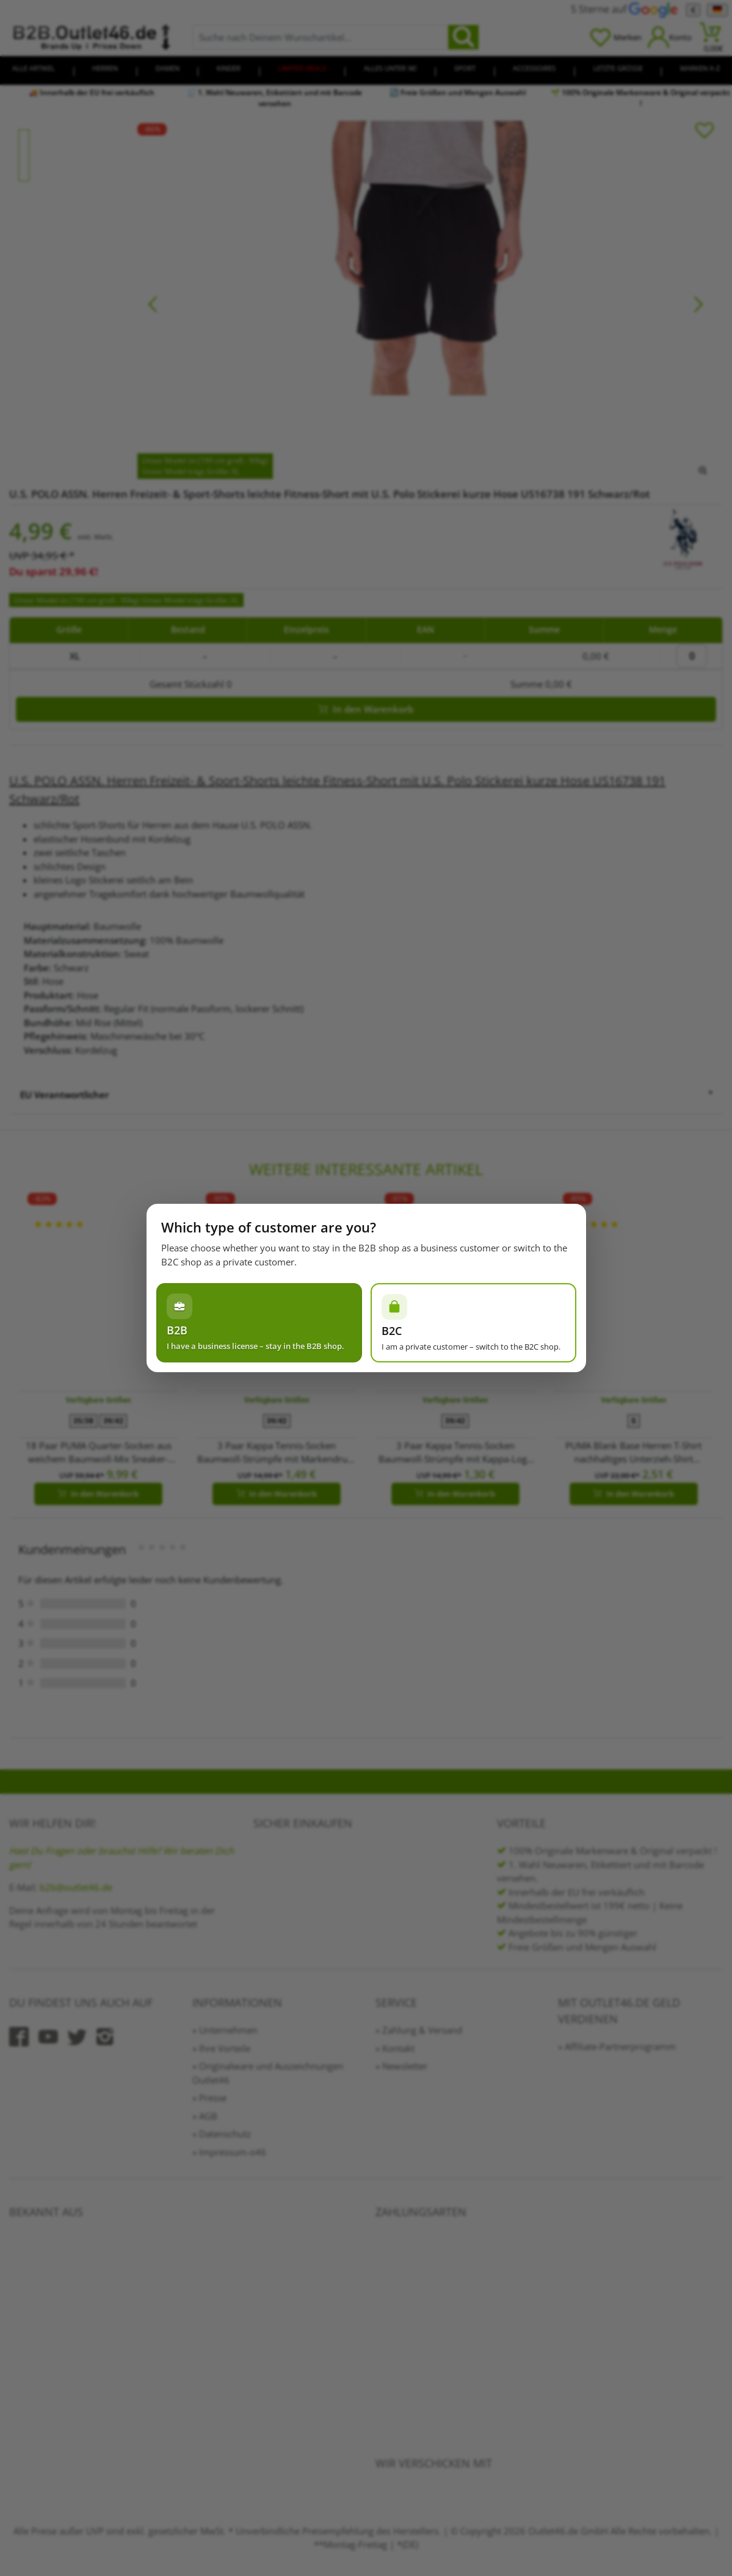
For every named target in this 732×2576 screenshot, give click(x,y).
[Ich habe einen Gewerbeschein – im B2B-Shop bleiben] (259, 1322)
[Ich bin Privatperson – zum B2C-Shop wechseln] (473, 1322)
